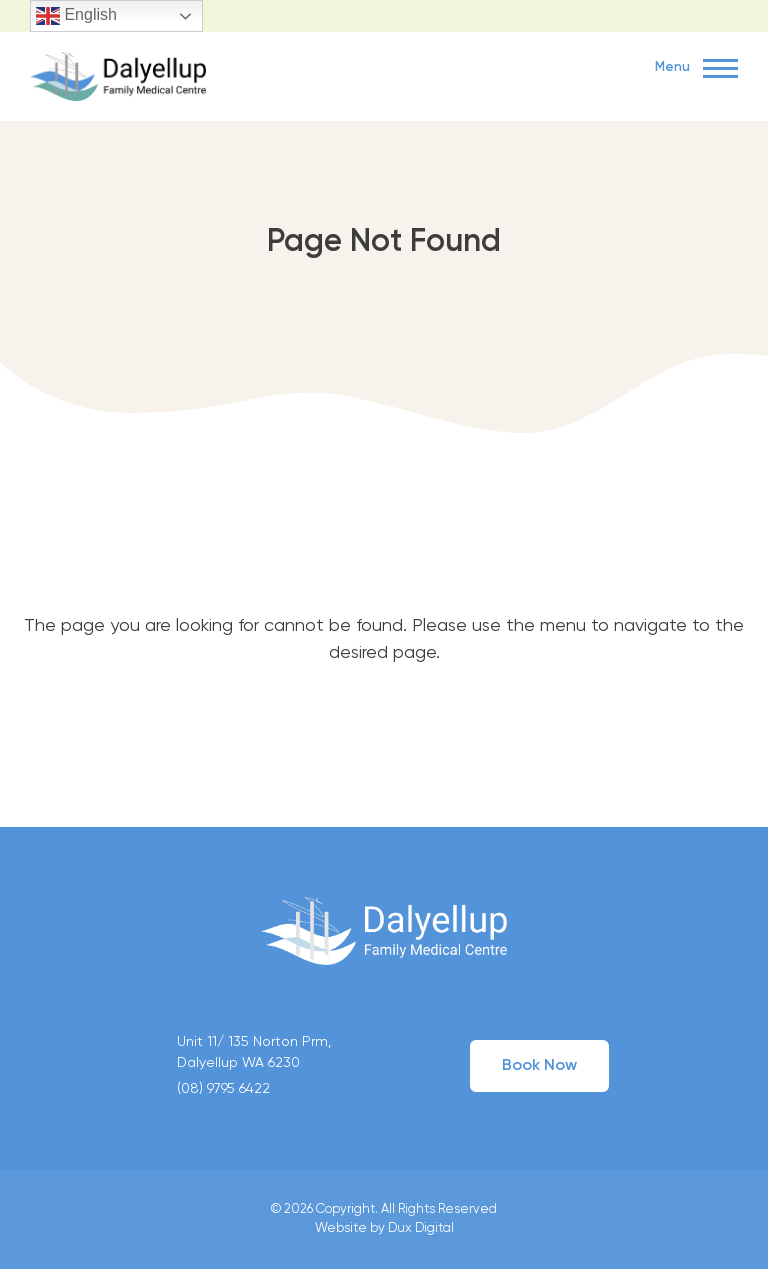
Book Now (539, 1066)
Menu (696, 69)
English (76, 16)
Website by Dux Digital (384, 1228)
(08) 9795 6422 (223, 1089)
